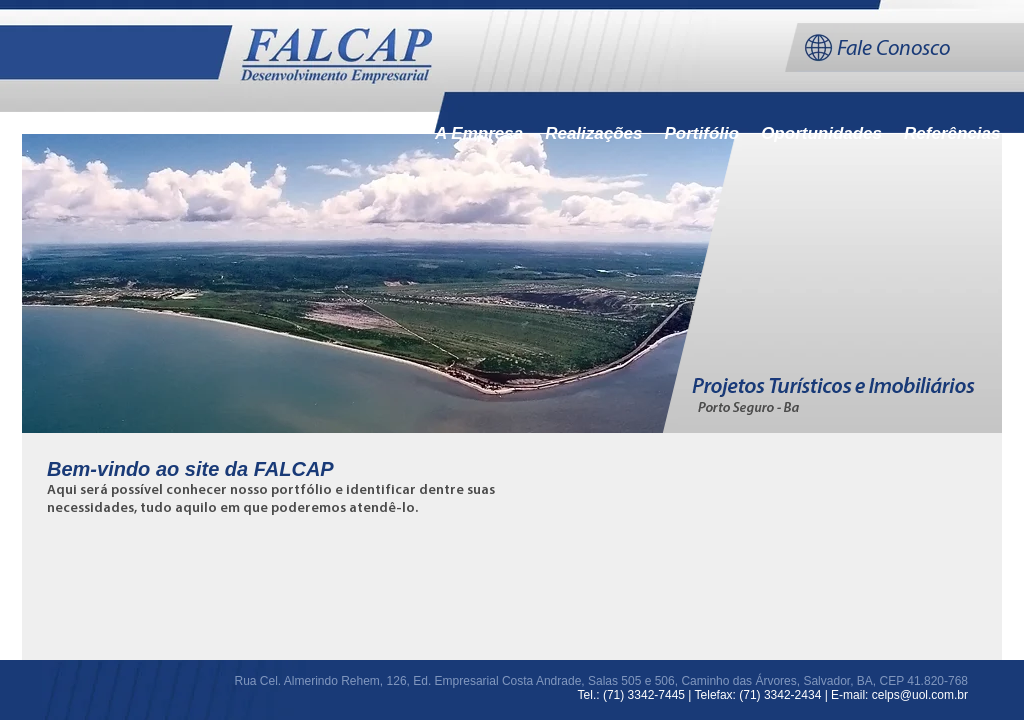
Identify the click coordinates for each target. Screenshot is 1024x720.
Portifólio (702, 133)
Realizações (593, 133)
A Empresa (479, 133)
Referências (952, 133)
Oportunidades (821, 133)
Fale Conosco (893, 49)
